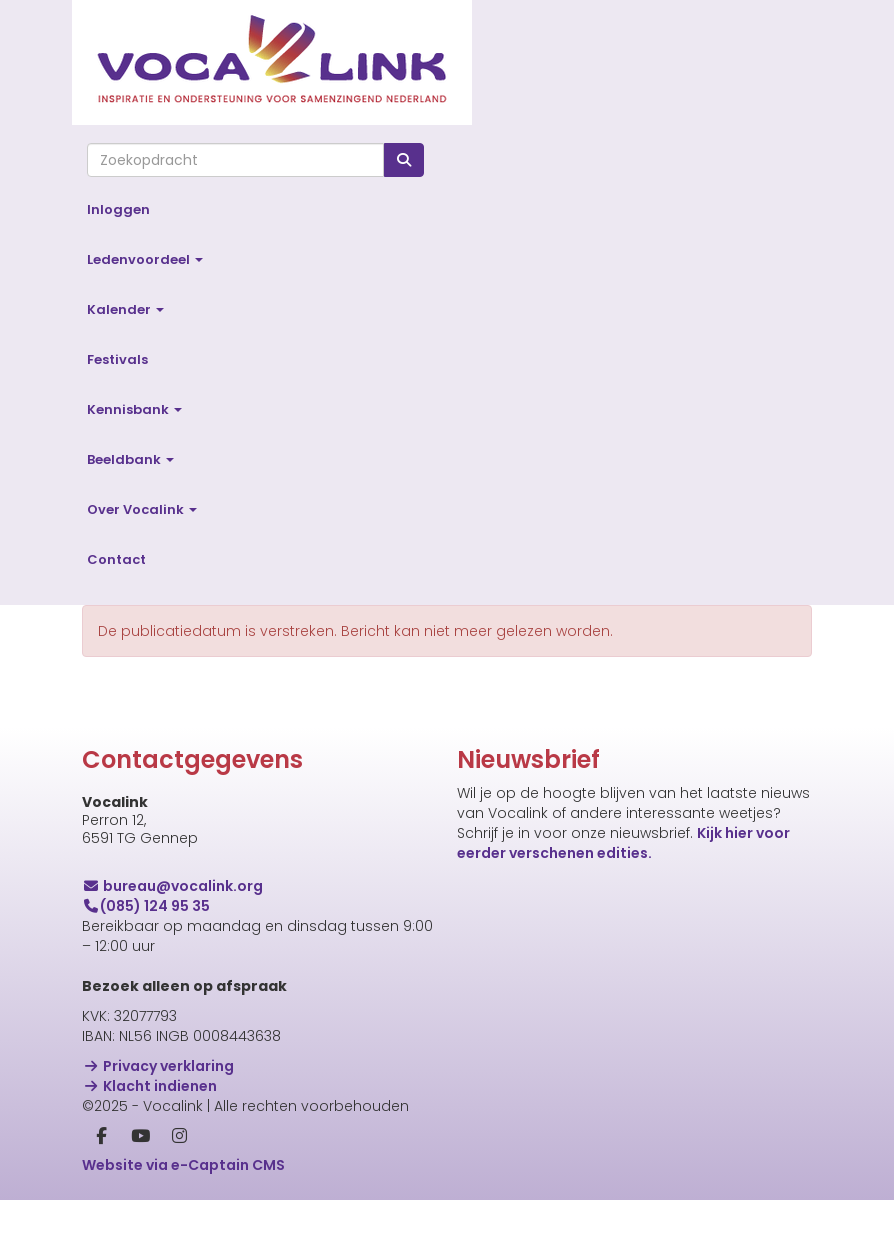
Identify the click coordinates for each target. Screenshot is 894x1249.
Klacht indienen (149, 1086)
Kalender (125, 309)
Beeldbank (130, 459)
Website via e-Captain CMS (183, 1165)
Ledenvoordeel (145, 259)
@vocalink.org (172, 886)
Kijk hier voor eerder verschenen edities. (623, 843)
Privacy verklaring (158, 1066)
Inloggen (118, 209)
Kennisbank (134, 409)
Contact (116, 559)
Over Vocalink (142, 509)
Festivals (117, 359)
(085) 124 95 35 (146, 906)
